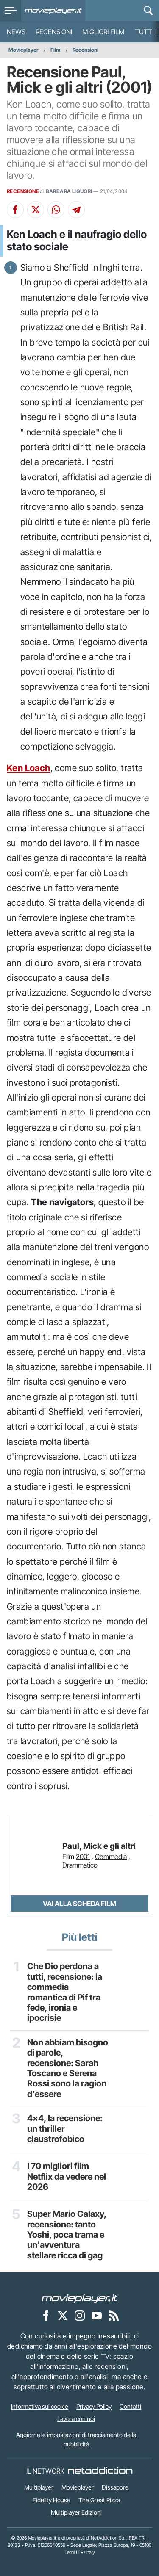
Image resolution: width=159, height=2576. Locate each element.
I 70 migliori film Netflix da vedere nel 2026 (66, 2176)
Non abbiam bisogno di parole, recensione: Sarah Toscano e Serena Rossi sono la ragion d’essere (67, 2068)
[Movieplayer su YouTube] (96, 2315)
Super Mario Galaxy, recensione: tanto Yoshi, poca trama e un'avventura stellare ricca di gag (66, 2235)
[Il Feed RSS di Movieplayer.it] (113, 2315)
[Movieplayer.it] (53, 10)
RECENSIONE (23, 191)
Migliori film (103, 32)
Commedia (111, 1856)
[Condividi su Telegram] (76, 209)
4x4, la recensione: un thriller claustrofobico (65, 2128)
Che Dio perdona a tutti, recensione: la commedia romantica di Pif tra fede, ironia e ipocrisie (64, 1992)
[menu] (10, 10)
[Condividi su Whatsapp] (55, 209)
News (16, 32)
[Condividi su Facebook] (15, 209)
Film (55, 50)
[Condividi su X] (35, 209)
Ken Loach (28, 768)
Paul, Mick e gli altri (99, 1846)
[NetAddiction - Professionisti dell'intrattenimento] (100, 2471)
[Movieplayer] (80, 2298)
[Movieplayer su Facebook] (45, 2315)
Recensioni (54, 32)
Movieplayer (23, 50)
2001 (83, 1856)
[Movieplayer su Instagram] (79, 2315)
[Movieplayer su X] (62, 2315)
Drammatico (80, 1865)
